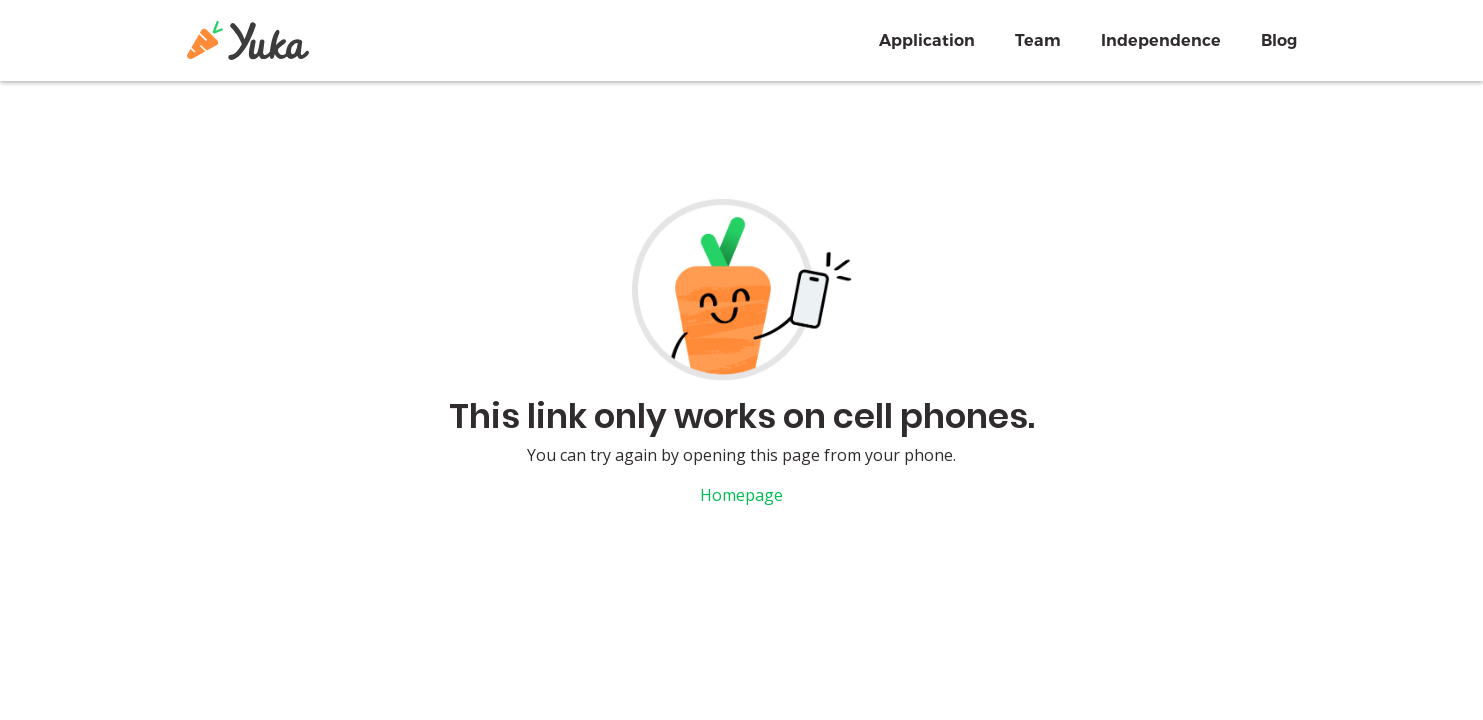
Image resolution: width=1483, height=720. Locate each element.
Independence (1161, 40)
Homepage (741, 495)
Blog (1279, 40)
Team (1038, 40)
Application (927, 40)
